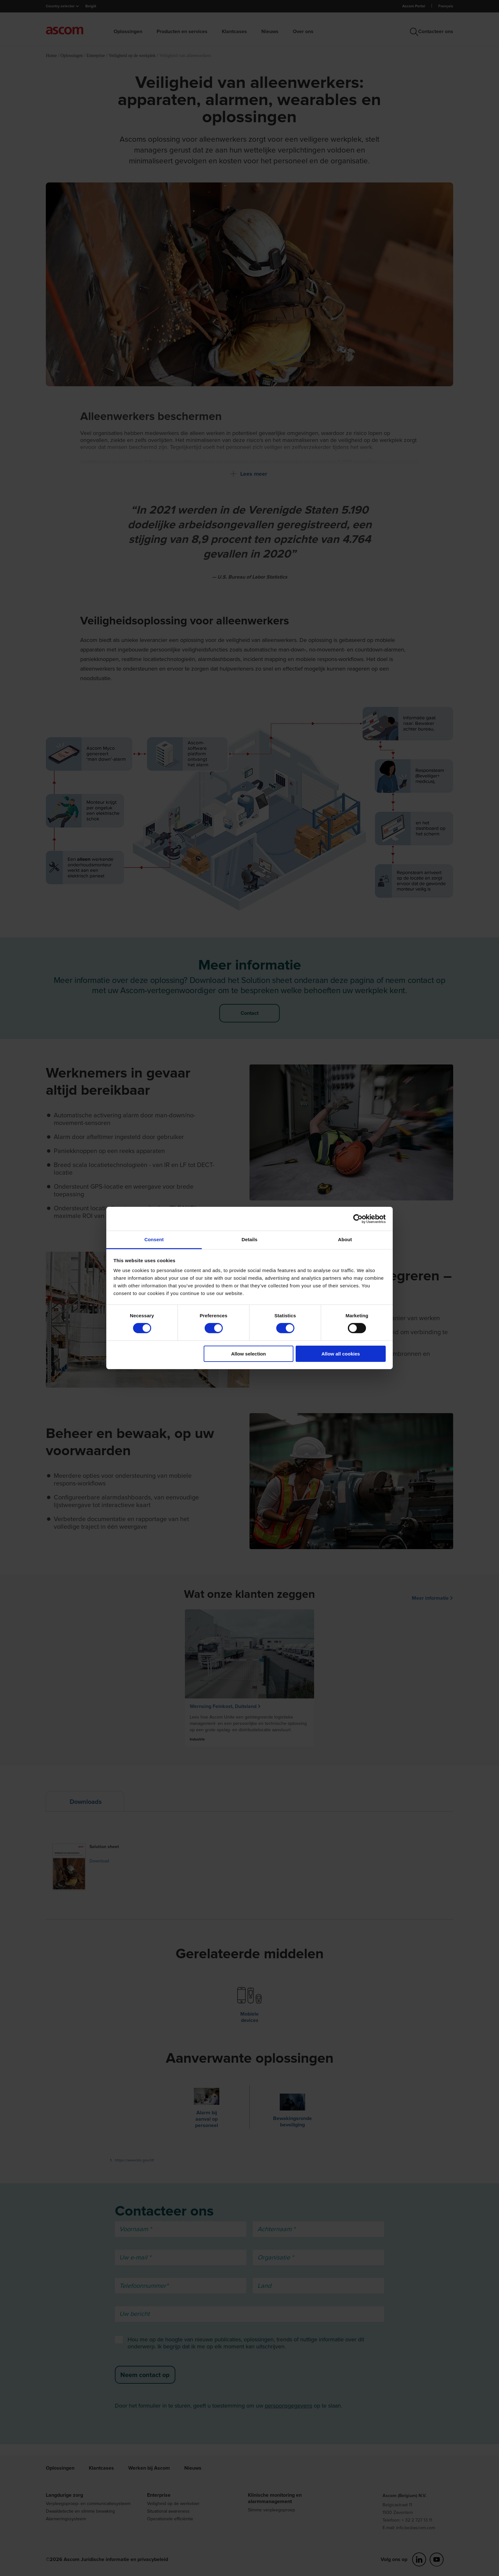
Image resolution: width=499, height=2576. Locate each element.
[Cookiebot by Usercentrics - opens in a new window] (358, 1218)
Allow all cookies (340, 1353)
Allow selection (248, 1353)
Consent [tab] (154, 1239)
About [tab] (345, 1239)
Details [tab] (249, 1239)
